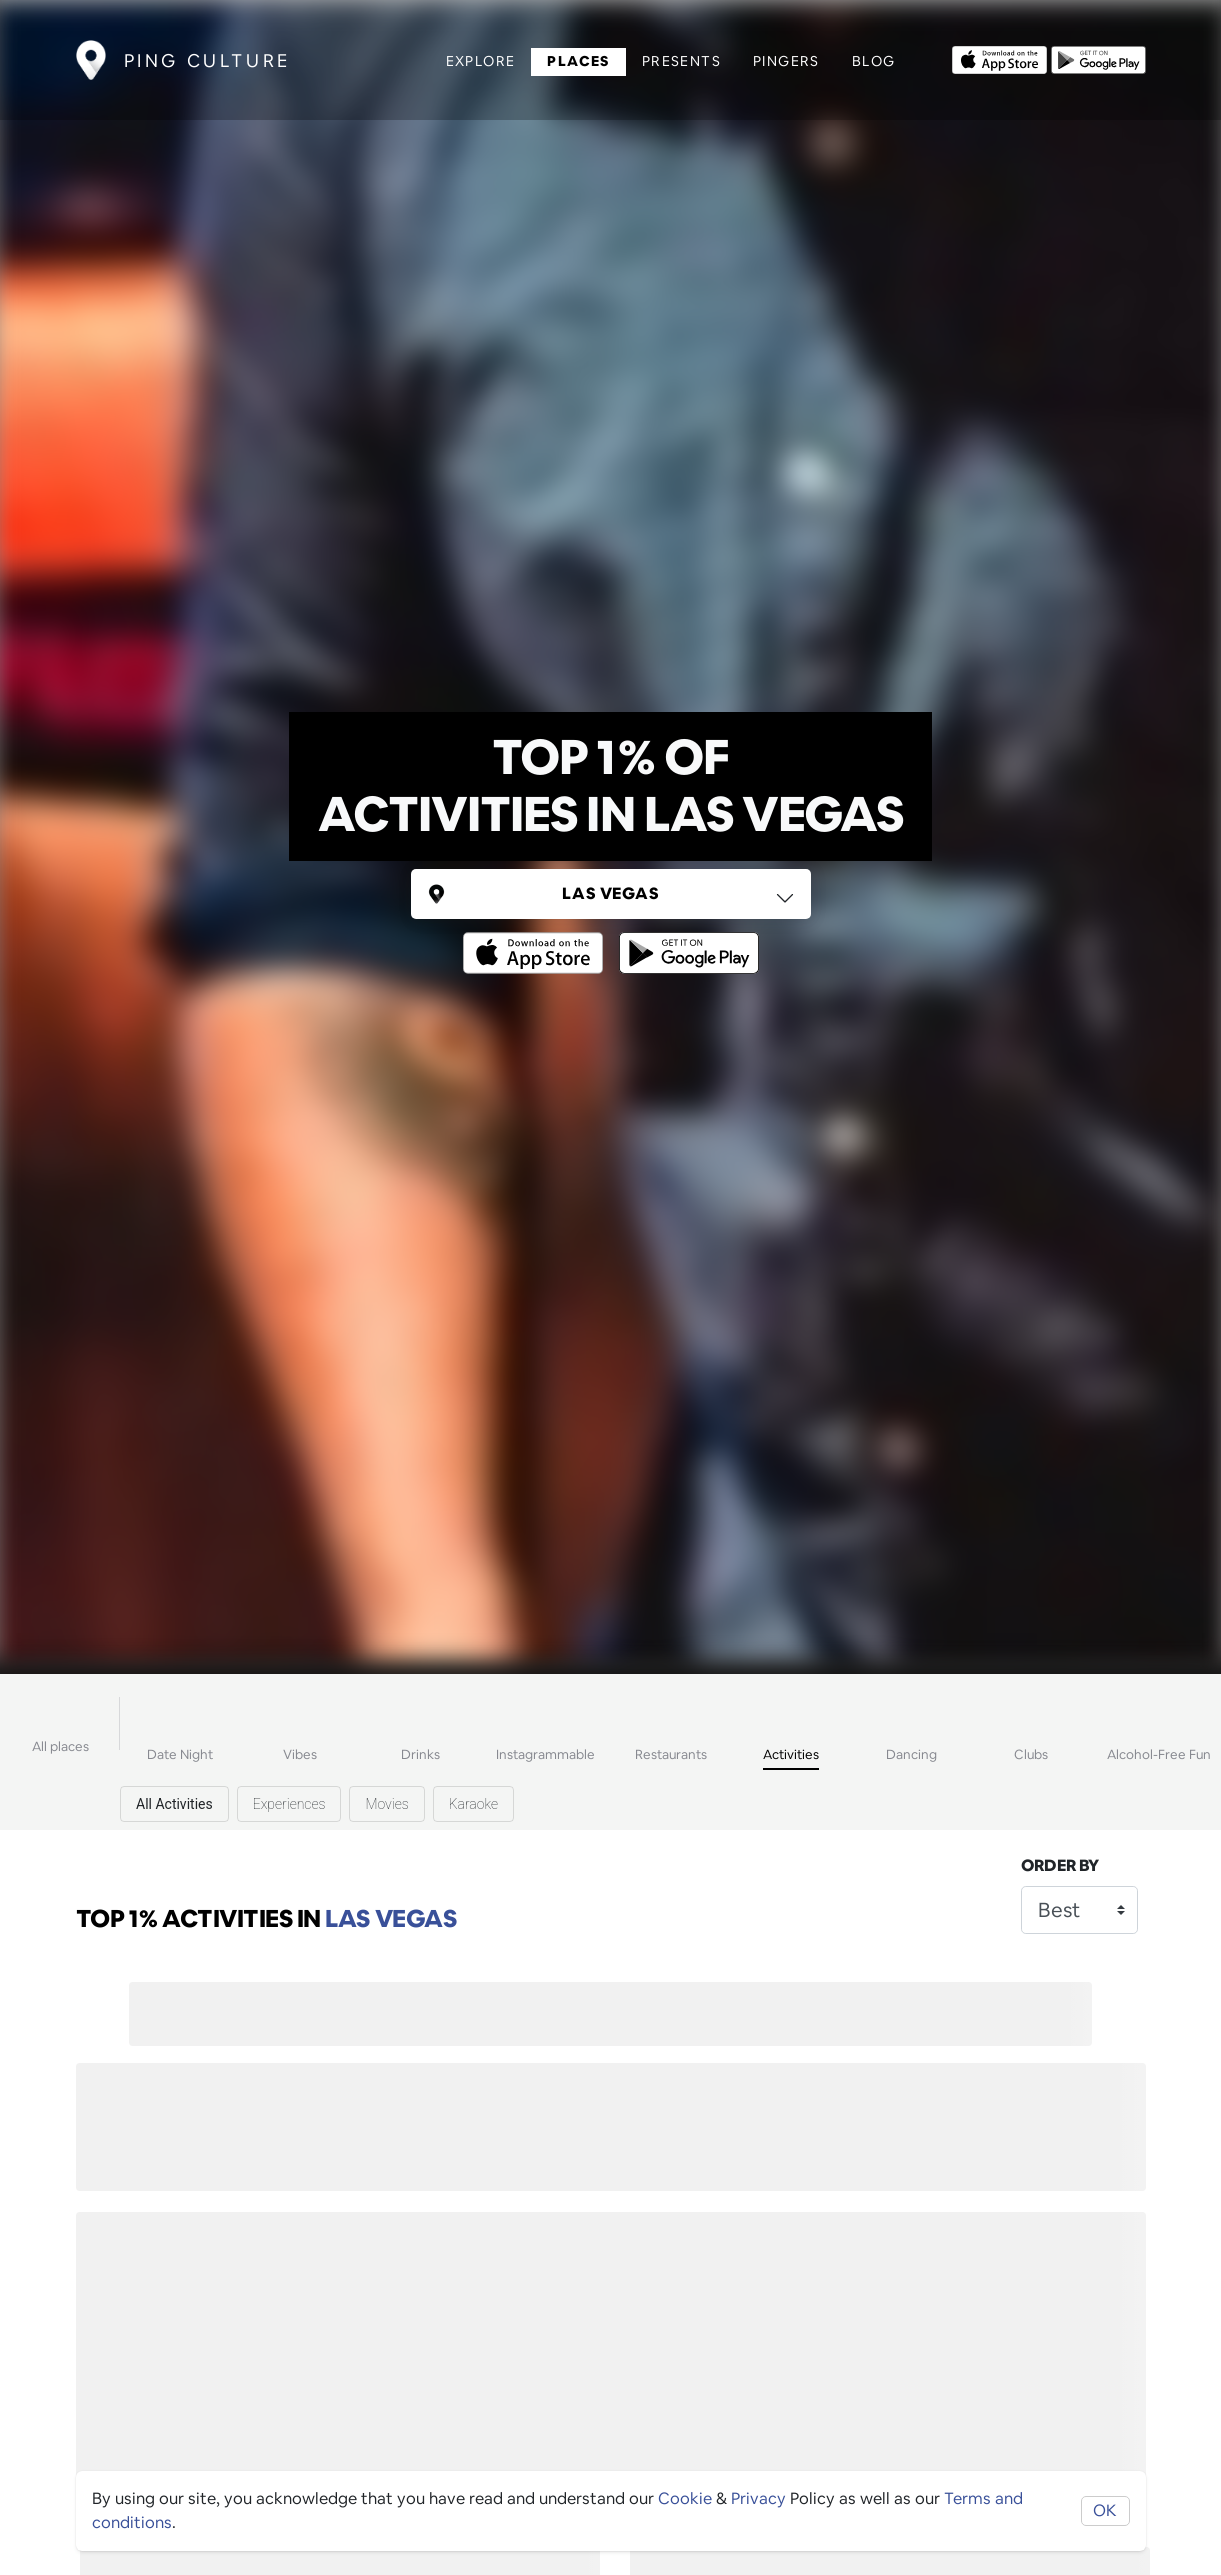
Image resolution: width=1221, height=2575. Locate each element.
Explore (481, 61)
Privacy (758, 2498)
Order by (1060, 1865)
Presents (681, 61)
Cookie (685, 2498)
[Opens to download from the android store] (1098, 58)
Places (578, 61)
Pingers (786, 61)
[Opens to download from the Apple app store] (999, 58)
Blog (874, 61)
